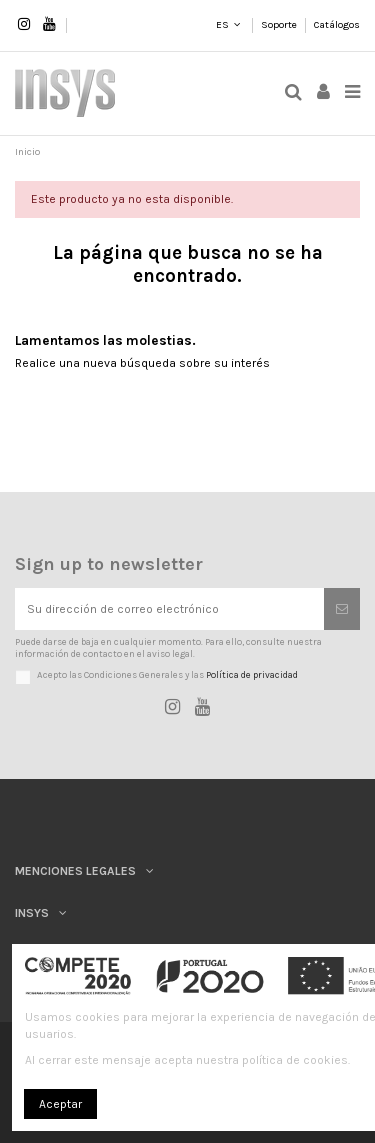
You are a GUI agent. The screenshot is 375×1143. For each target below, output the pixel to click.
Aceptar (60, 1104)
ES (221, 25)
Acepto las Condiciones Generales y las (167, 674)
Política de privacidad (252, 674)
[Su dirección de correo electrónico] (169, 609)
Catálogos (337, 25)
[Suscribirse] (342, 609)
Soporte (280, 25)
